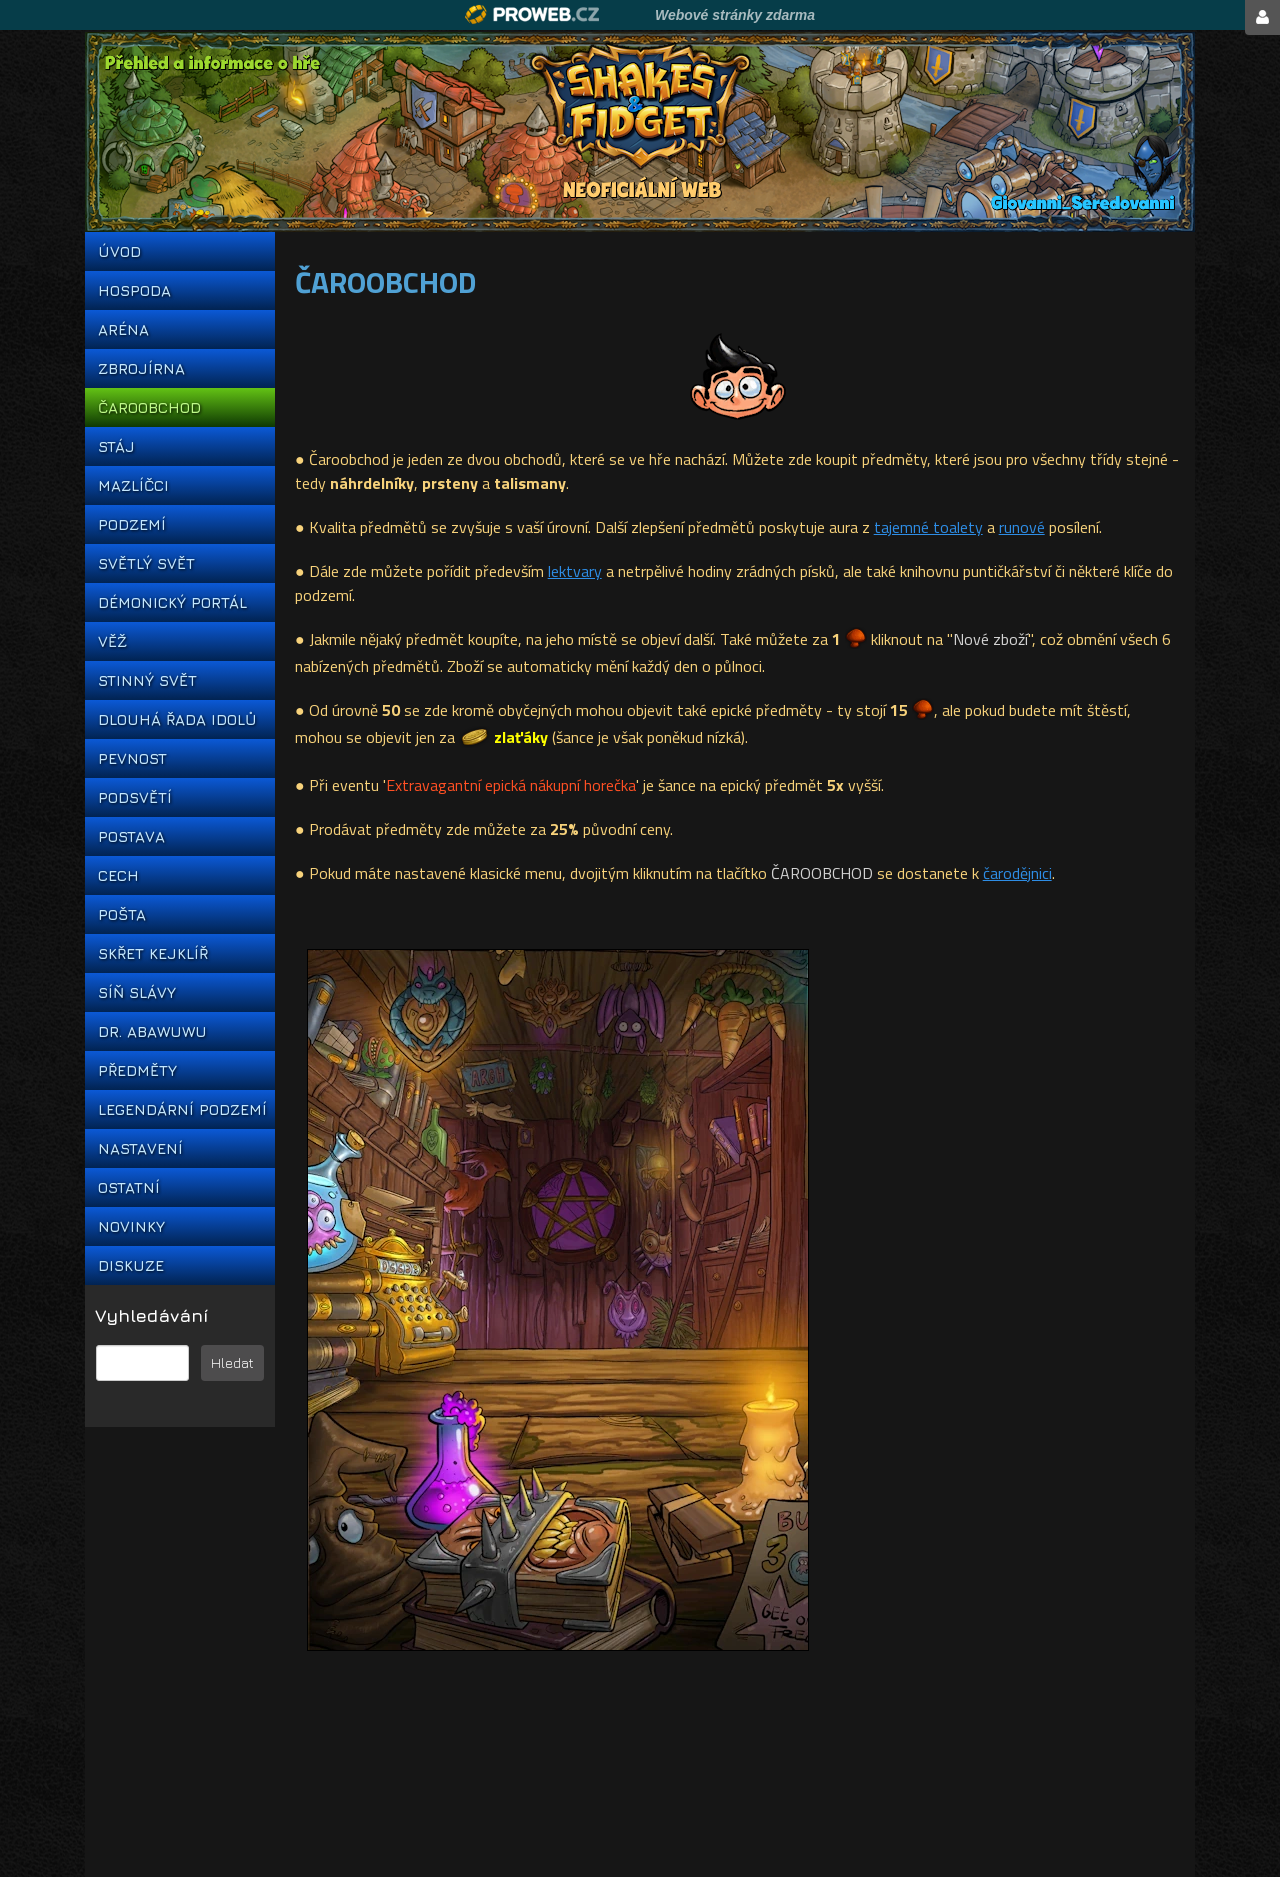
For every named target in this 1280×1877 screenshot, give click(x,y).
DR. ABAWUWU (152, 1031)
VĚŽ (112, 641)
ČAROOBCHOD (149, 407)
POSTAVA (131, 836)
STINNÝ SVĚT (147, 680)
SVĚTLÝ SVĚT (146, 563)
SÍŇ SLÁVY (137, 992)
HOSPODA (134, 290)
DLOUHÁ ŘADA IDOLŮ (177, 719)
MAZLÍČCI (133, 485)
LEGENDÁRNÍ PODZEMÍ (180, 1109)
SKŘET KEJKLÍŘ (153, 953)
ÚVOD (119, 251)
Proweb (532, 14)
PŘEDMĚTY (137, 1070)
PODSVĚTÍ (135, 797)
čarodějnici (1017, 873)
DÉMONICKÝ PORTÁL (172, 602)
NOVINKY (131, 1226)
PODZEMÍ (132, 524)
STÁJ (116, 446)
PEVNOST (132, 758)
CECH (118, 875)
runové (1022, 527)
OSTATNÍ (129, 1187)
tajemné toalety (928, 527)
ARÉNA (123, 329)
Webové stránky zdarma (735, 15)
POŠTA (122, 914)
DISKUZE (131, 1265)
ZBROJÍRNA (141, 368)
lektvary (575, 571)
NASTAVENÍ (140, 1148)
